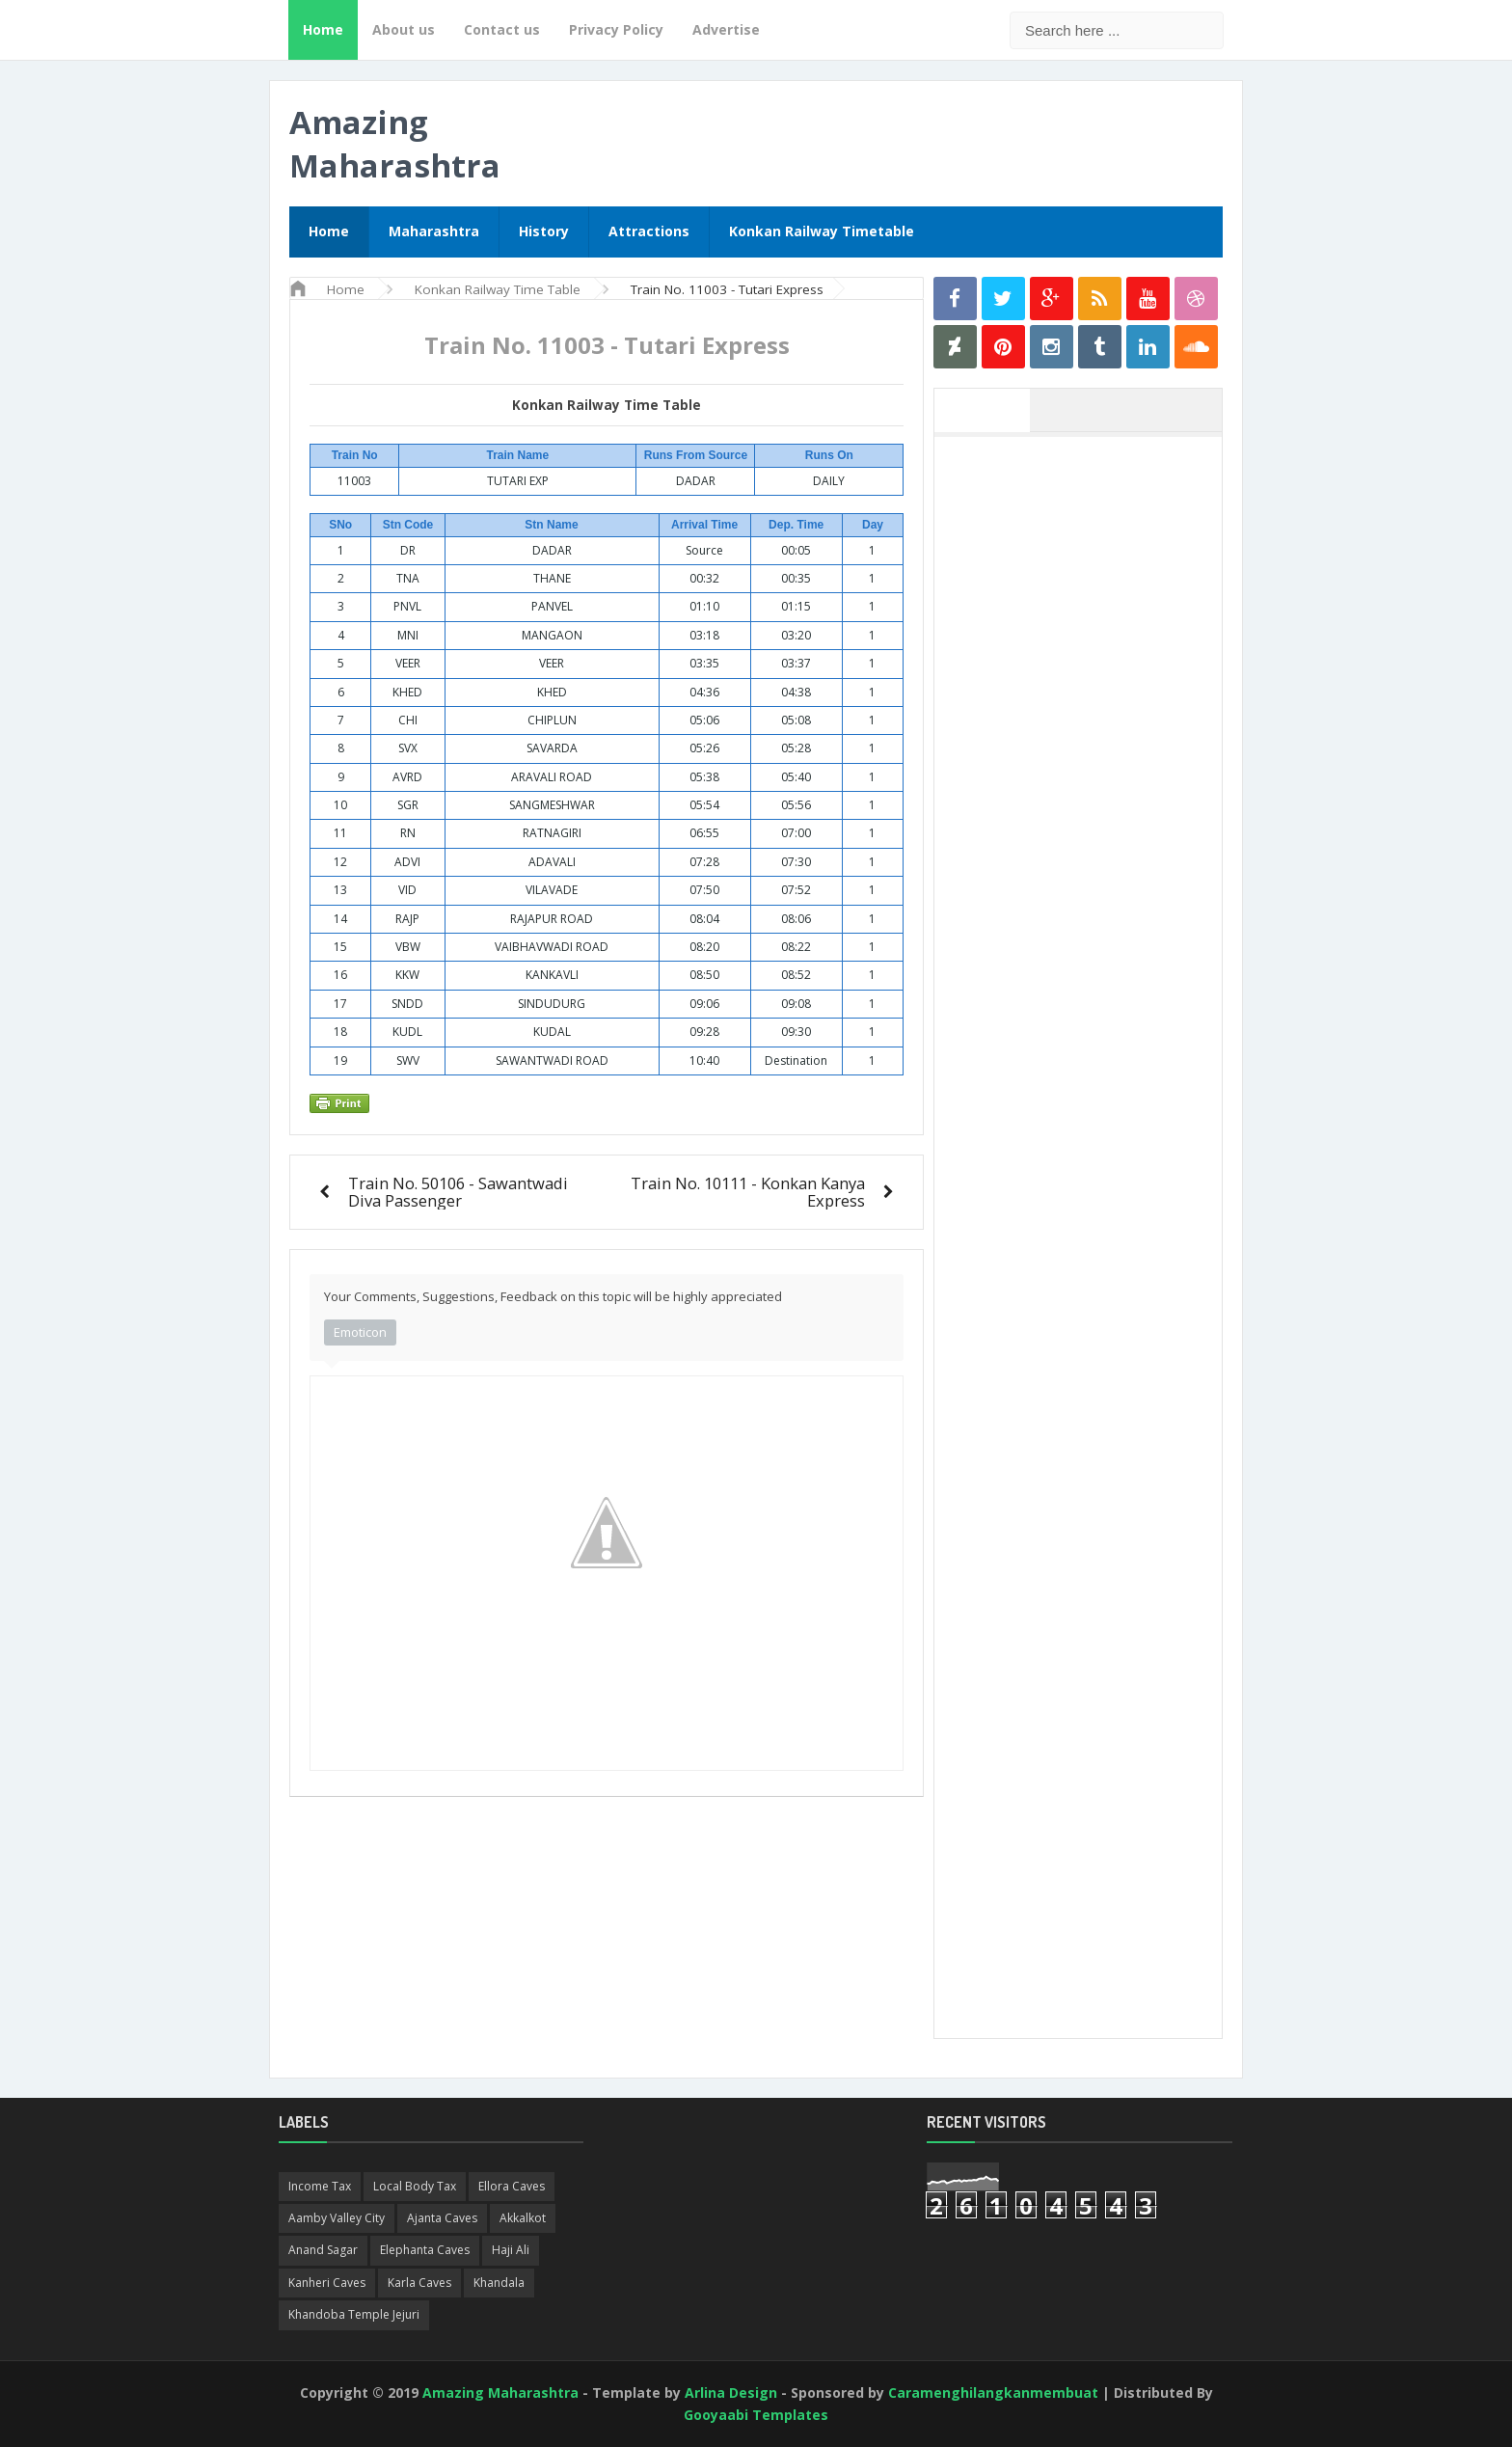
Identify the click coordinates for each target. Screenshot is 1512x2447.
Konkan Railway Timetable (821, 231)
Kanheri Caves (326, 2282)
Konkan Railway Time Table (606, 405)
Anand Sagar (323, 2250)
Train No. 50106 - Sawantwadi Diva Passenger (458, 1191)
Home (323, 29)
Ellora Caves (511, 2186)
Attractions (648, 231)
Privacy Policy (616, 29)
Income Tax (319, 2186)
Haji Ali (510, 2250)
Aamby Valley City (336, 2218)
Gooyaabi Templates (756, 2415)
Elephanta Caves (425, 2250)
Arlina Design (731, 2392)
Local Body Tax (414, 2186)
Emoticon (360, 1332)
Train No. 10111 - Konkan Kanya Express (748, 1191)
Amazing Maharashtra (394, 143)
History (544, 231)
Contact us (502, 29)
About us (403, 29)
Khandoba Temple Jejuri (353, 2314)
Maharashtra (434, 231)
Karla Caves (419, 2282)
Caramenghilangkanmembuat (993, 2392)
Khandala (499, 2282)
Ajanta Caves (442, 2218)
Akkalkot (523, 2218)
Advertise (726, 29)
